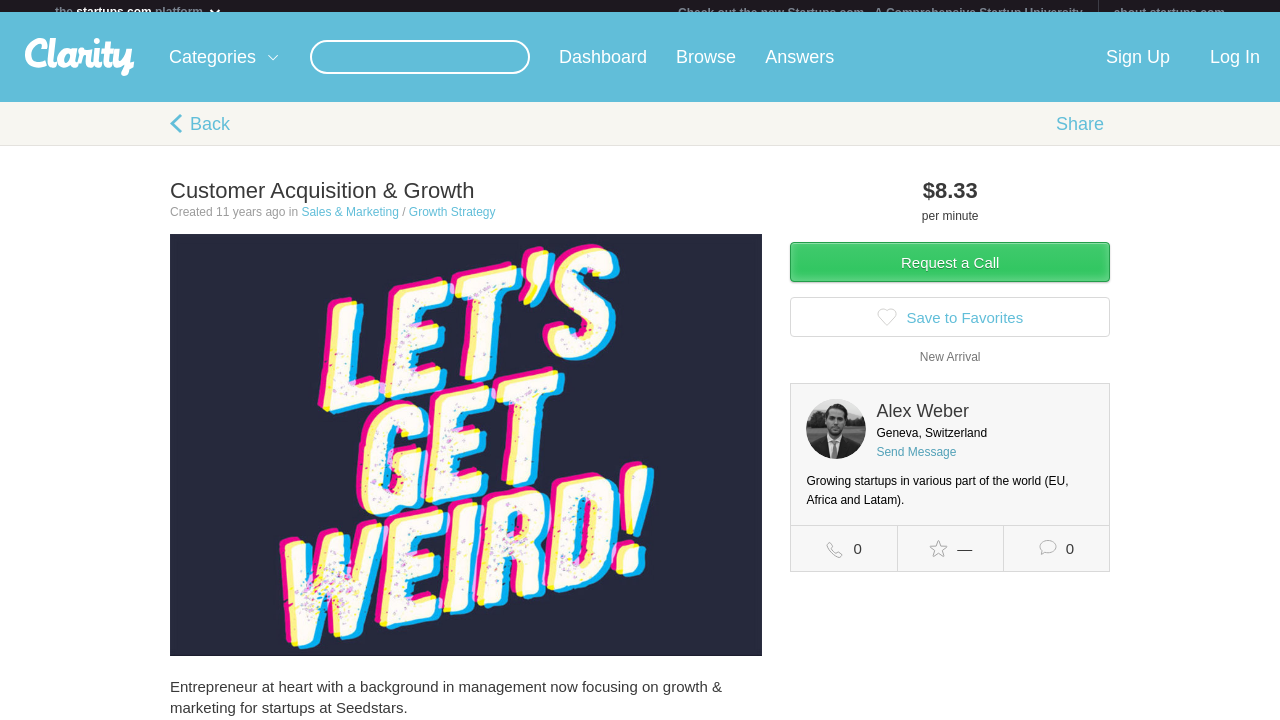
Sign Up (1138, 69)
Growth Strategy (452, 224)
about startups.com (1169, 13)
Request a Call (950, 274)
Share (1080, 136)
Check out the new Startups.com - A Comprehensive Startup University (880, 13)
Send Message (916, 464)
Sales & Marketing (349, 224)
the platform (139, 11)
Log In (1235, 69)
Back (210, 136)
